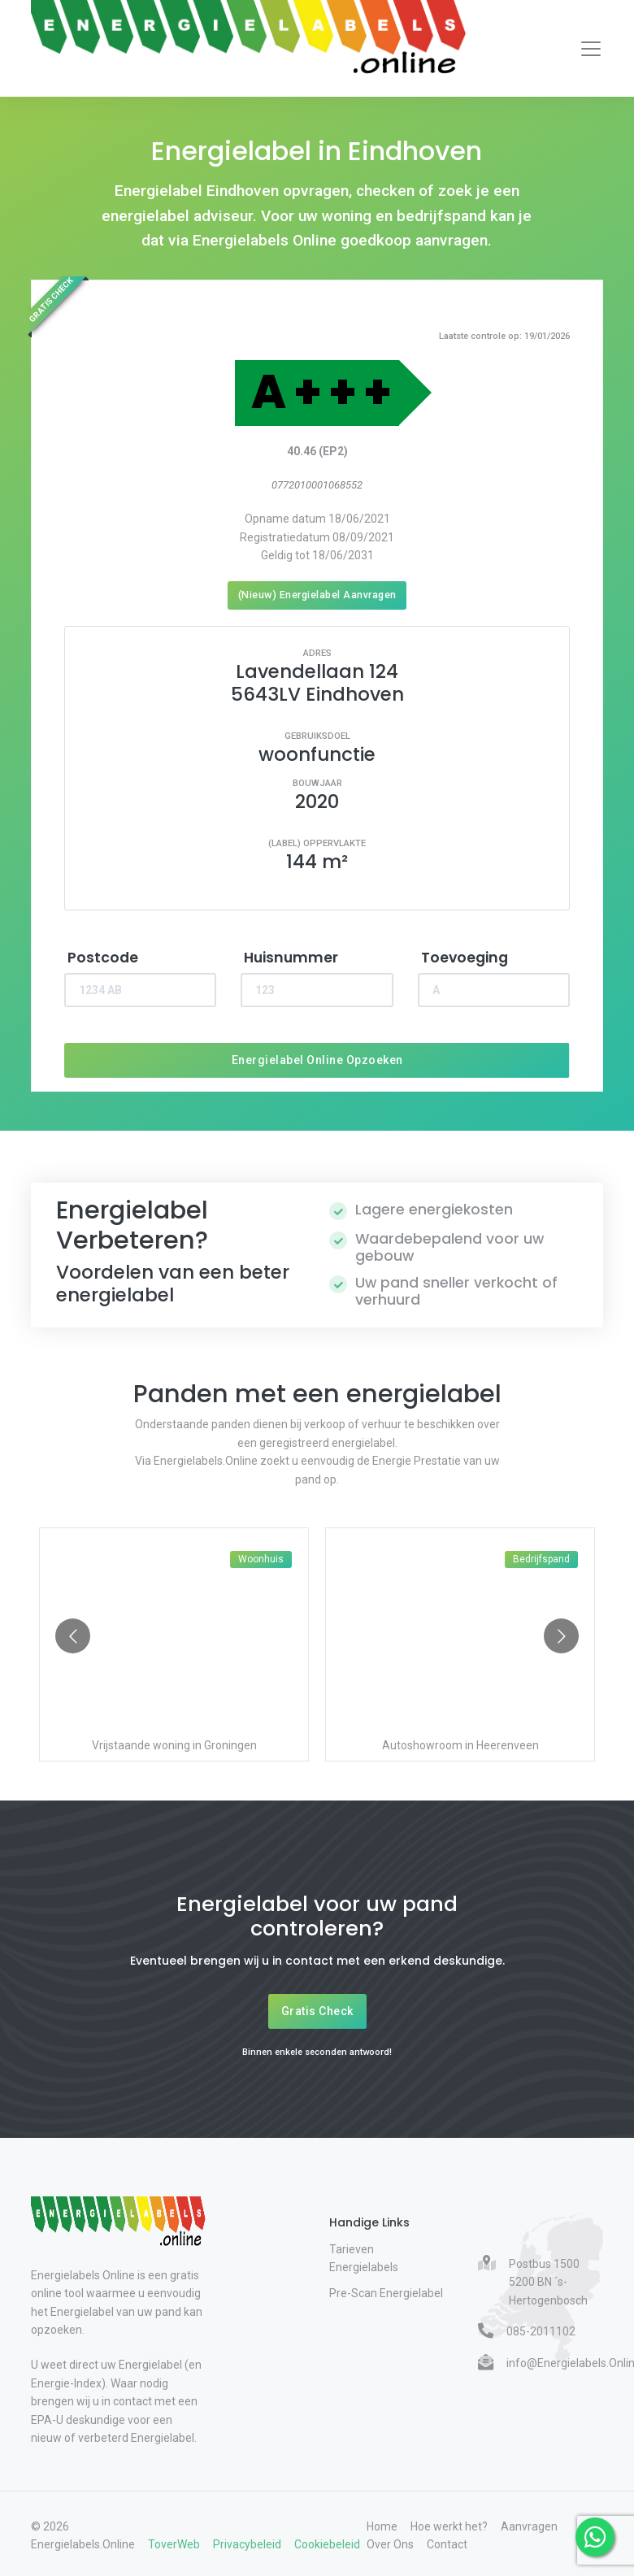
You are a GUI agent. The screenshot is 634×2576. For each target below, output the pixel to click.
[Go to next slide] (561, 1635)
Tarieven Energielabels (363, 2258)
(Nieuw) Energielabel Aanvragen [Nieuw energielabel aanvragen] (317, 595)
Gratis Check (317, 2011)
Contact (447, 2544)
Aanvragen (529, 2526)
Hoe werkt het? (449, 2526)
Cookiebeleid (327, 2544)
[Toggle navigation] (591, 48)
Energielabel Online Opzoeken (317, 1059)
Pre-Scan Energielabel (386, 2293)
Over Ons (390, 2544)
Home (382, 2526)
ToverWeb (174, 2544)
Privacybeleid (247, 2544)
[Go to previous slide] (72, 1635)
